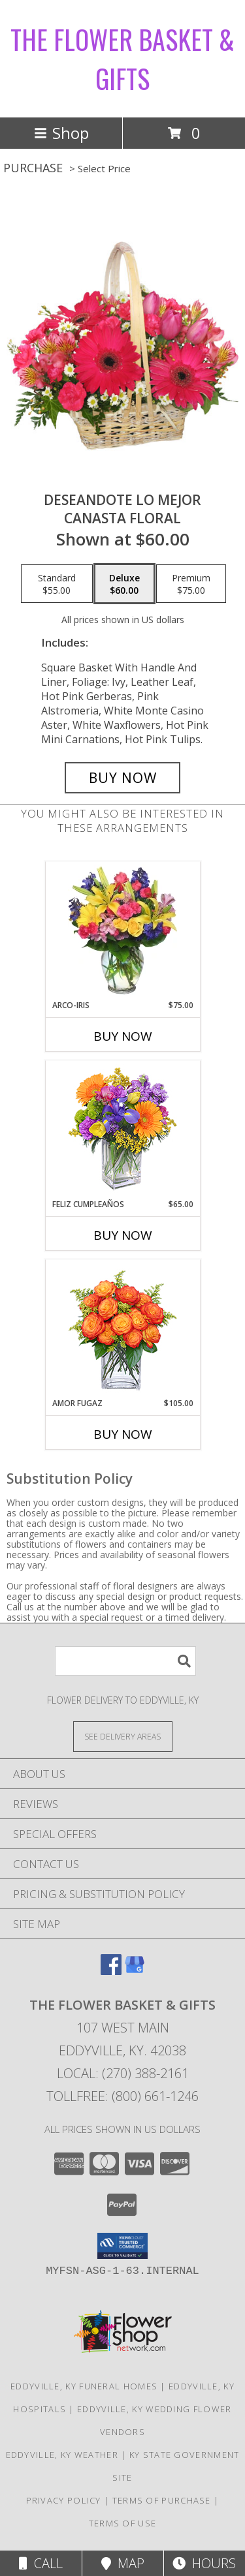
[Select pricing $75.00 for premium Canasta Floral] (191, 584)
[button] (122, 2246)
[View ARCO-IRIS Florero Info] (122, 930)
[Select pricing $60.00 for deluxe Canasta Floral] (124, 584)
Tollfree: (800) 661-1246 (122, 2096)
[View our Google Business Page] (134, 1970)
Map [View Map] (122, 2563)
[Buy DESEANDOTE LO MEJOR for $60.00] (123, 777)
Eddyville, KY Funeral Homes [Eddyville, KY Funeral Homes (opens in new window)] (83, 2386)
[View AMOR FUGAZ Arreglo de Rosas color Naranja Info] (122, 1329)
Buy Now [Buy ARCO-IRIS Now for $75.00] (122, 1036)
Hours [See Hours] (204, 2563)
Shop (61, 133)
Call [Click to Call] (41, 2563)
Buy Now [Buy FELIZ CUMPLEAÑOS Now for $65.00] (122, 1235)
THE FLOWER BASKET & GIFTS (122, 59)
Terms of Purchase (161, 2500)
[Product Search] (125, 1661)
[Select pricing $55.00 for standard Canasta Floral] (57, 584)
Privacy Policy (63, 2500)
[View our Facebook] (111, 1970)
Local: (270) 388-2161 (123, 2073)
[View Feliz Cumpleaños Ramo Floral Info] (122, 1130)
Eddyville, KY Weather (62, 2455)
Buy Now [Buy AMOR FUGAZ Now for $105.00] (122, 1434)
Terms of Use (123, 2523)
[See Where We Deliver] (122, 1736)
